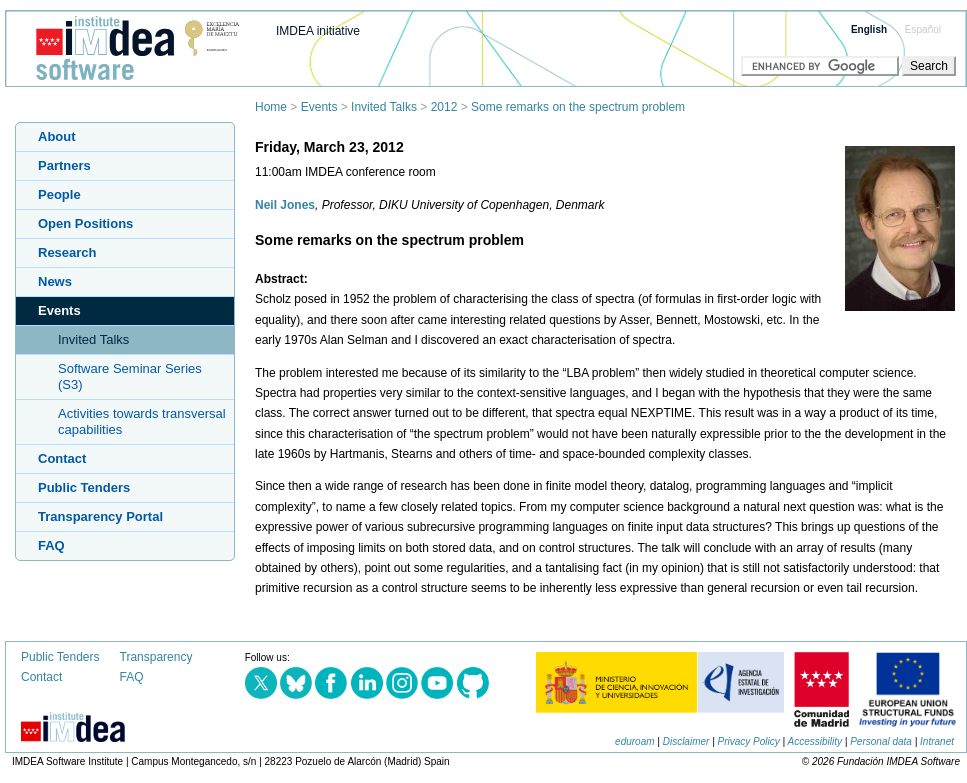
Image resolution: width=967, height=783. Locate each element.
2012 (444, 107)
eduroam (634, 741)
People (59, 194)
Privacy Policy (749, 741)
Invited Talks (384, 107)
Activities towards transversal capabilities (142, 421)
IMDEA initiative (318, 31)
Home (271, 107)
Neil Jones (285, 205)
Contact (62, 458)
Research (67, 252)
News (55, 281)
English (869, 29)
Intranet (937, 741)
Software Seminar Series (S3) (130, 376)
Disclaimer (686, 741)
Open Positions (85, 223)
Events (319, 107)
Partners (64, 165)
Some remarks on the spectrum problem (578, 107)
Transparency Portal (100, 516)
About (57, 136)
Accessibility (815, 741)
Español (923, 29)
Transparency (156, 657)
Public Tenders (84, 487)
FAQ (51, 545)
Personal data (881, 741)
